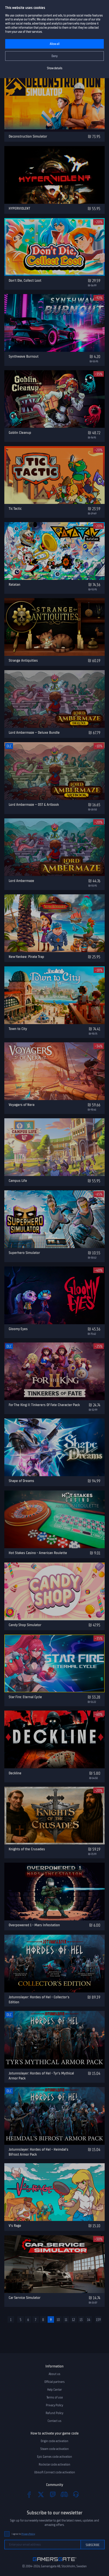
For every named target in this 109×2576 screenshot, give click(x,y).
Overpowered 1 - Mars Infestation (34, 1925)
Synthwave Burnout (23, 356)
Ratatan (14, 584)
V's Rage (15, 2225)
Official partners (54, 2382)
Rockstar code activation (54, 2464)
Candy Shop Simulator (25, 1624)
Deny (54, 56)
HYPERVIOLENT (19, 208)
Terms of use (54, 2397)
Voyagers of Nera (21, 1104)
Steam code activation (54, 2449)
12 (73, 2319)
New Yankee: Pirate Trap (26, 956)
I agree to (23, 2534)
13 (81, 2319)
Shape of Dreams (21, 1480)
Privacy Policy (54, 2405)
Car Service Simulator (24, 2297)
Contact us (54, 2421)
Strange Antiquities (23, 660)
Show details (54, 68)
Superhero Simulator (24, 1252)
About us (54, 2374)
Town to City (18, 1028)
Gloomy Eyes (18, 1328)
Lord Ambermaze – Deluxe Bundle (34, 732)
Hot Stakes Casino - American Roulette (38, 1552)
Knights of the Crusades (27, 1849)
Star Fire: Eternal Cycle (25, 1696)
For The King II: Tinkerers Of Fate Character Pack (44, 1404)
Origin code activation (54, 2441)
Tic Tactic (15, 508)
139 (98, 2319)
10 (58, 2319)
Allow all (54, 44)
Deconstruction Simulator (28, 136)
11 (66, 2319)
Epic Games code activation (54, 2456)
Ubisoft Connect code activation (54, 2472)
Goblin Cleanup (20, 432)
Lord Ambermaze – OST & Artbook (34, 804)
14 (88, 2319)
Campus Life (18, 1180)
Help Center (54, 2389)
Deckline (15, 1773)
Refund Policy (54, 2413)
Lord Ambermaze (21, 880)
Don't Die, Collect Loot (25, 280)
